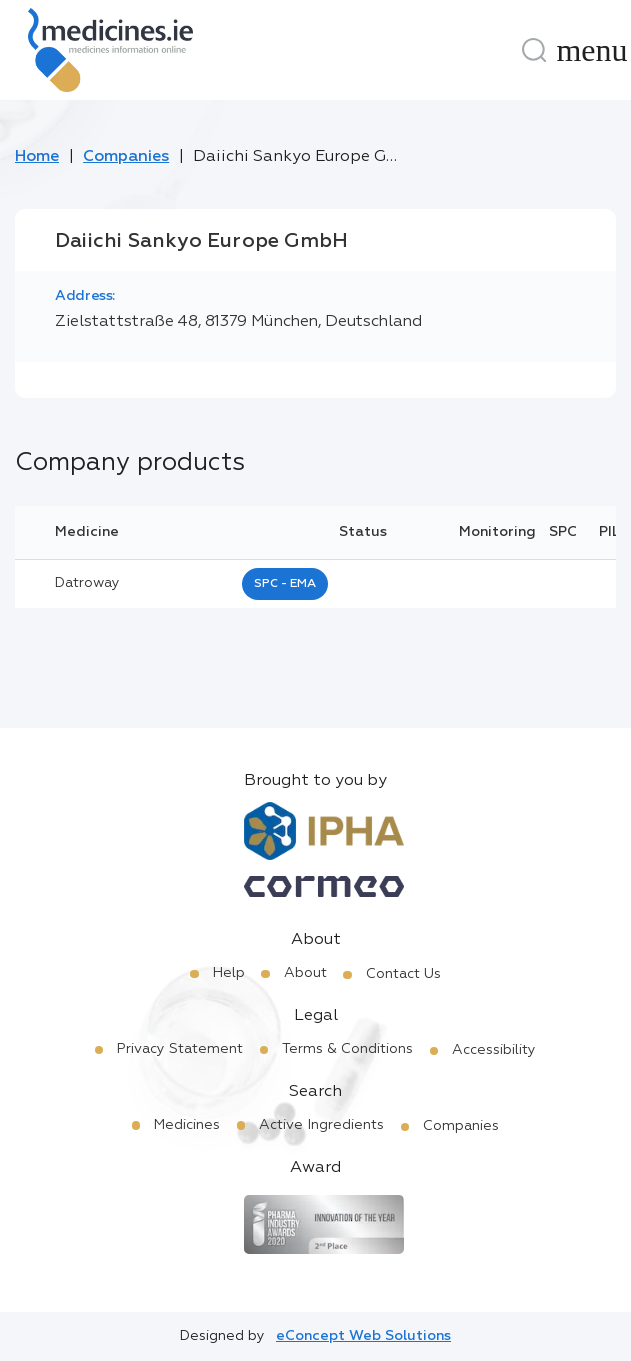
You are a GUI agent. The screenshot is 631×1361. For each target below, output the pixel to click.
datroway (87, 583)
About (305, 973)
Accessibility (494, 1050)
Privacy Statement (180, 1049)
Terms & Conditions (347, 1049)
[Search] (534, 50)
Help (229, 973)
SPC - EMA (285, 584)
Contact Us (403, 974)
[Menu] (592, 50)
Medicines (187, 1125)
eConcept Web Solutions (363, 1336)
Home (37, 157)
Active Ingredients (321, 1125)
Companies (126, 157)
